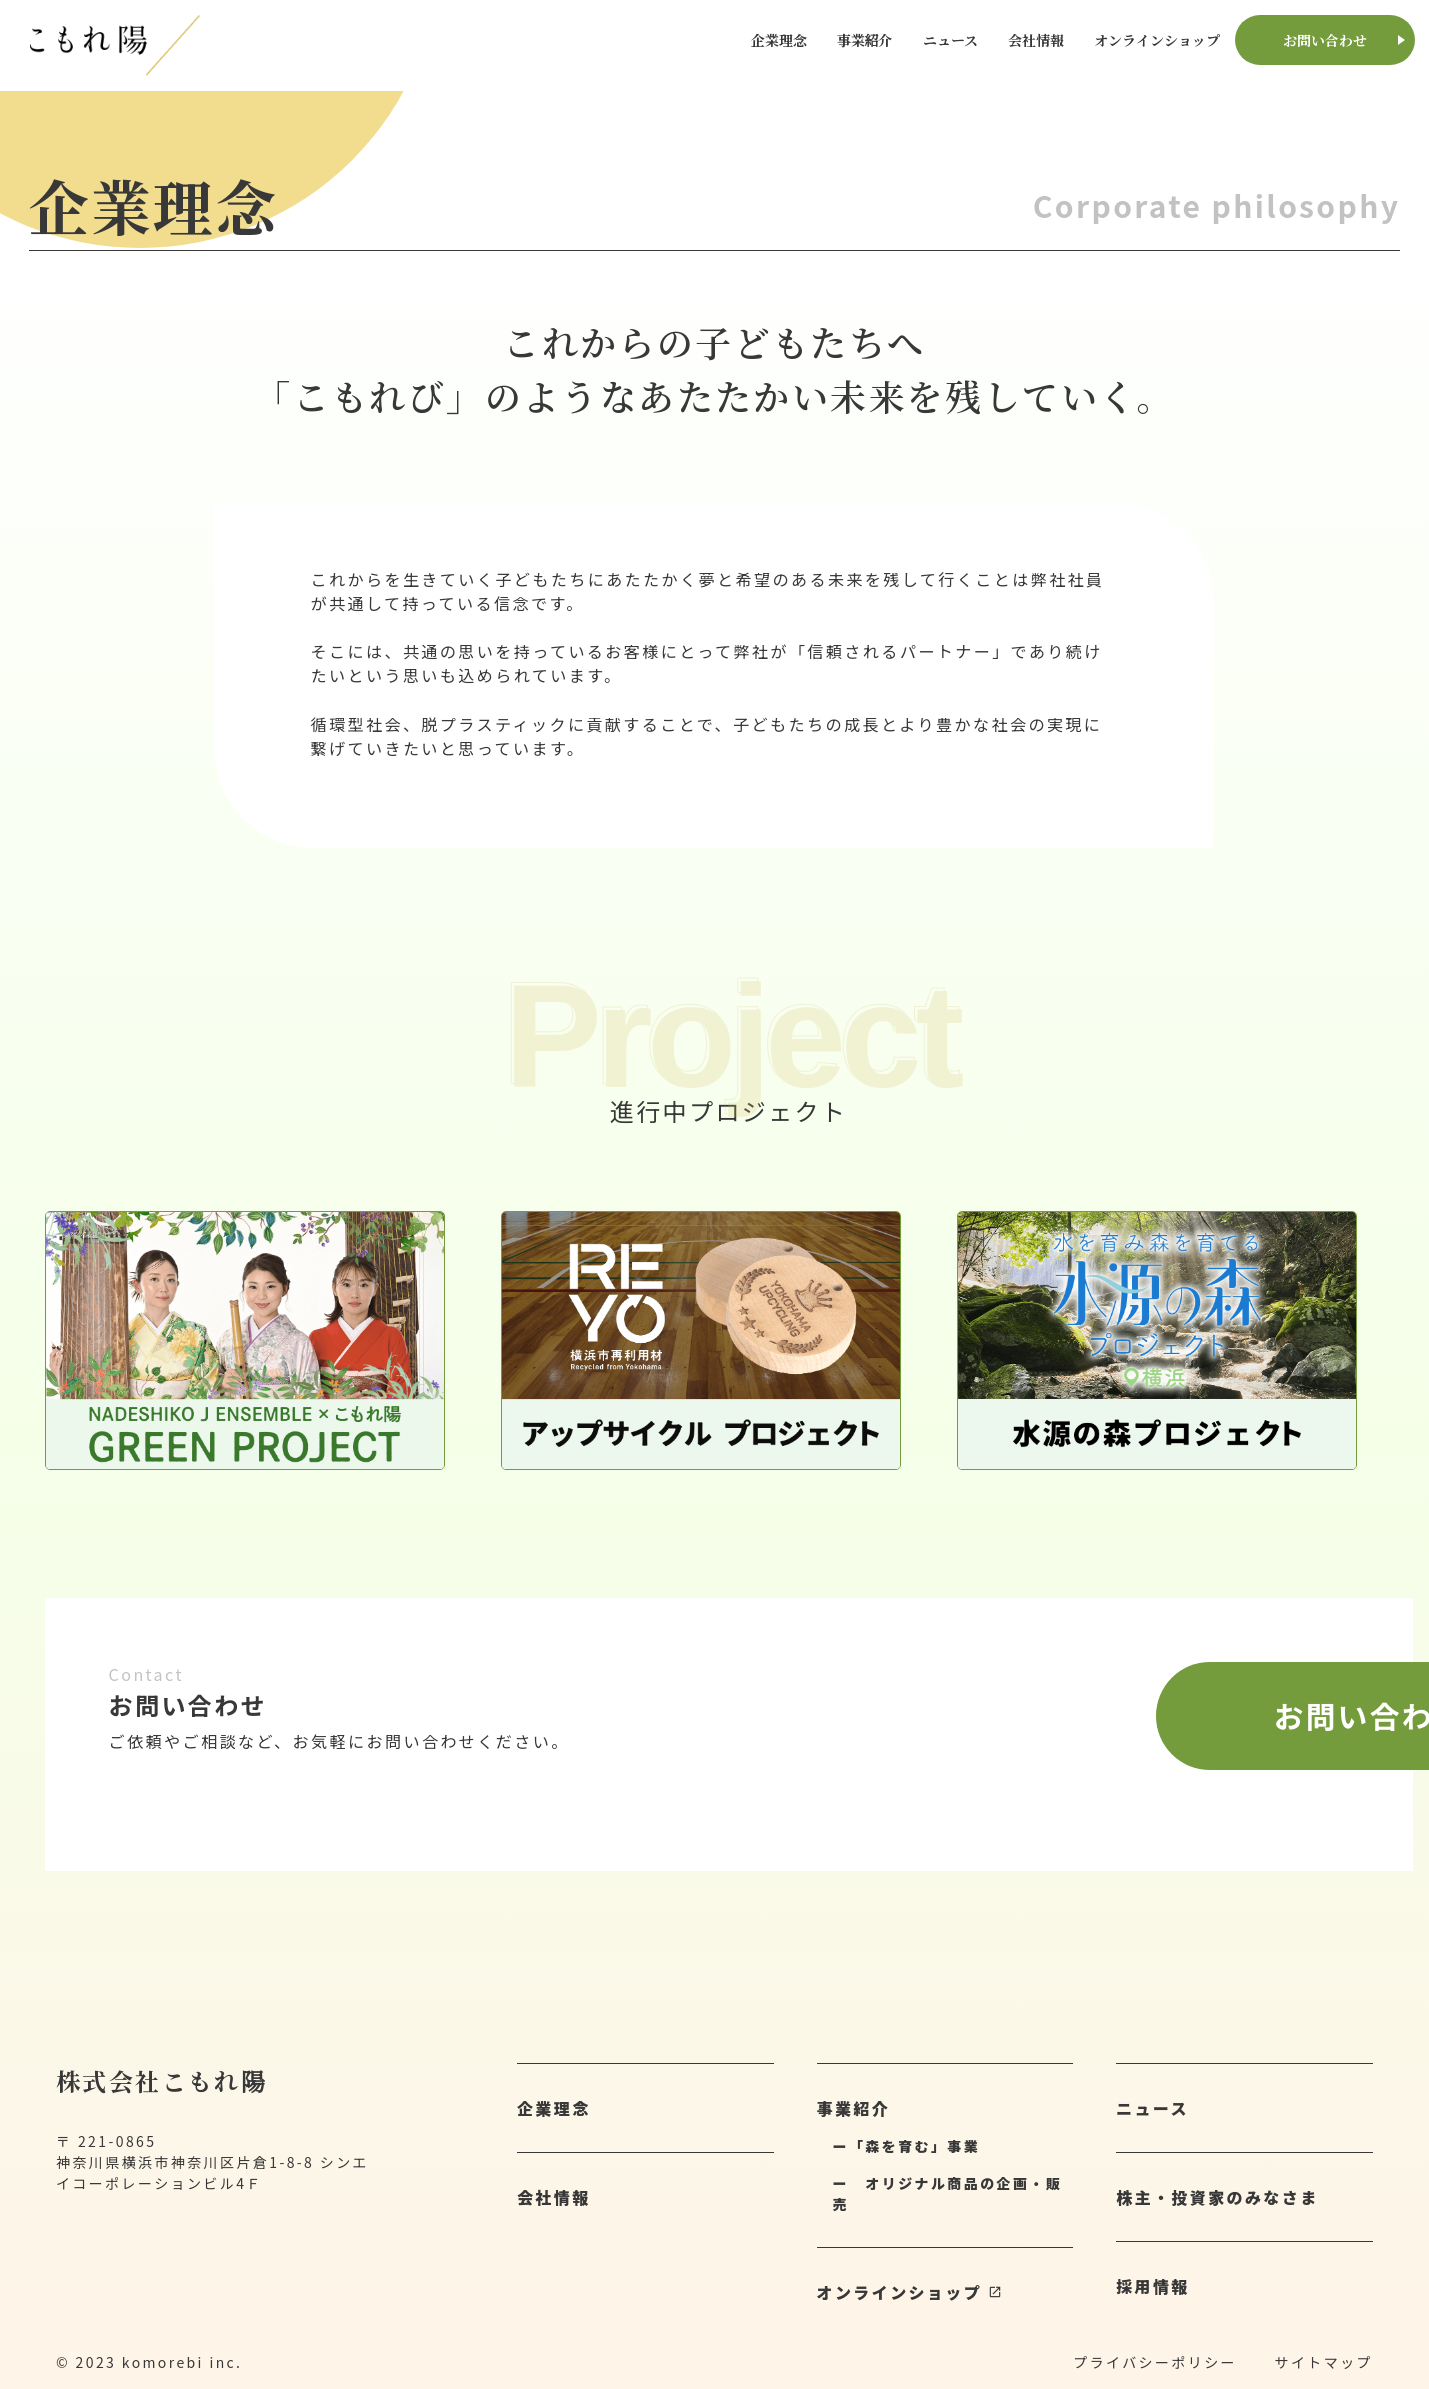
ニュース (950, 40)
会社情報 (1036, 40)
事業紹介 (865, 40)
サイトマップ (1324, 2362)
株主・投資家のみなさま (1217, 2197)
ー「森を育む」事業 (907, 2146)
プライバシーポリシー (1155, 2362)
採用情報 (1153, 2286)
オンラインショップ (1157, 40)
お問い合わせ (1325, 40)
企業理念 (779, 40)
